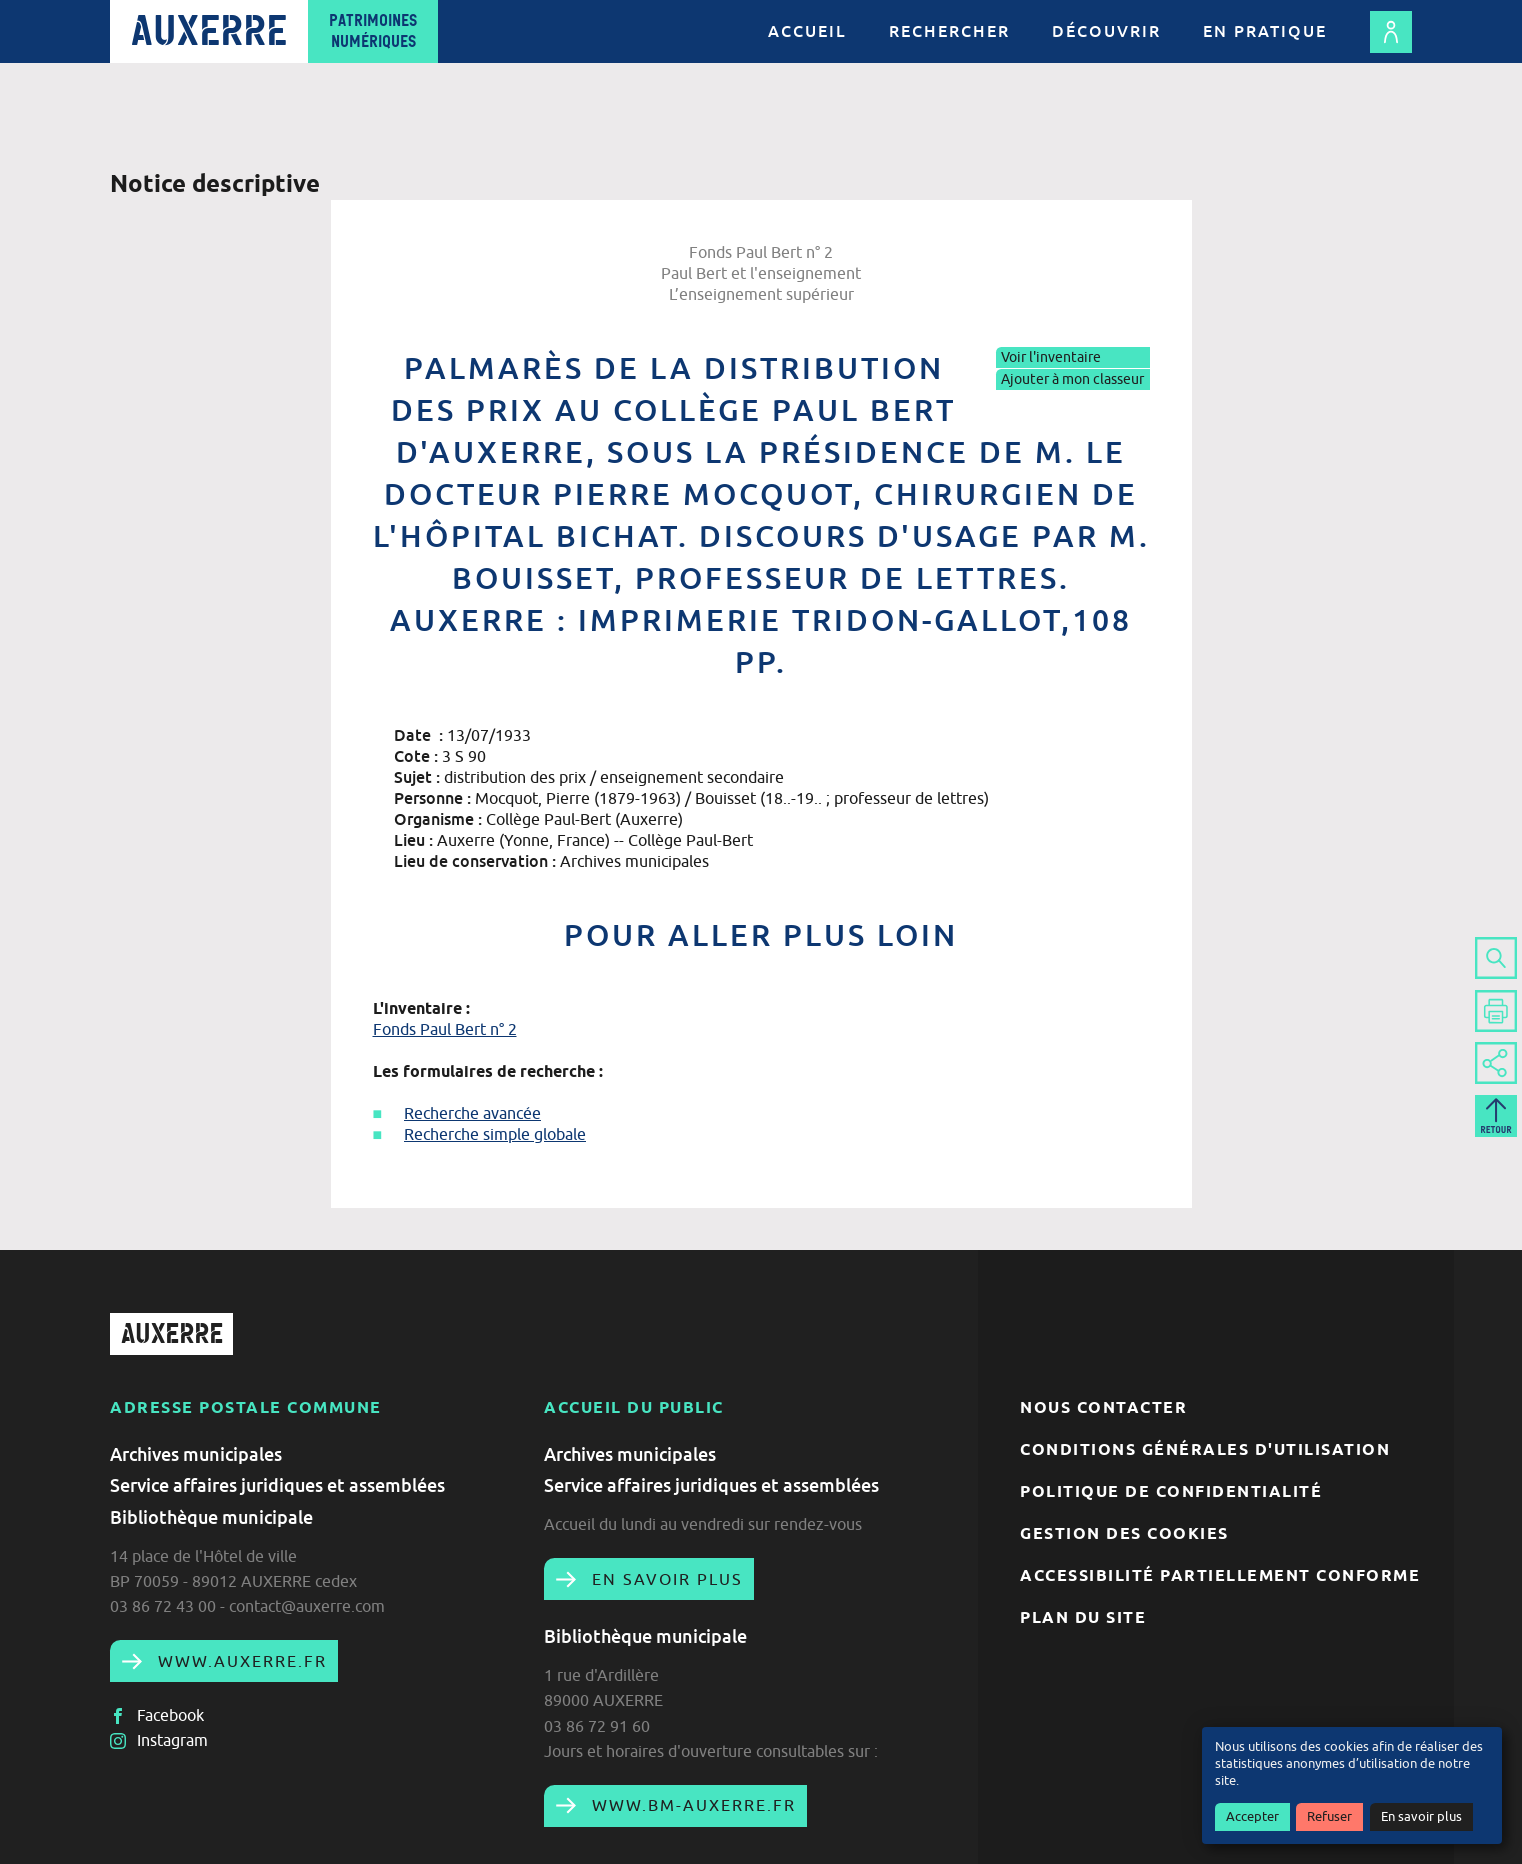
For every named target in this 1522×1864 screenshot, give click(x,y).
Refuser (1329, 1816)
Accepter (1252, 1816)
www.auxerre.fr (239, 1661)
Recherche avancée (472, 1113)
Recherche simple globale (495, 1134)
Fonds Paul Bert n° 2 (445, 1029)
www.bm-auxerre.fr (691, 1805)
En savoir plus (1421, 1816)
